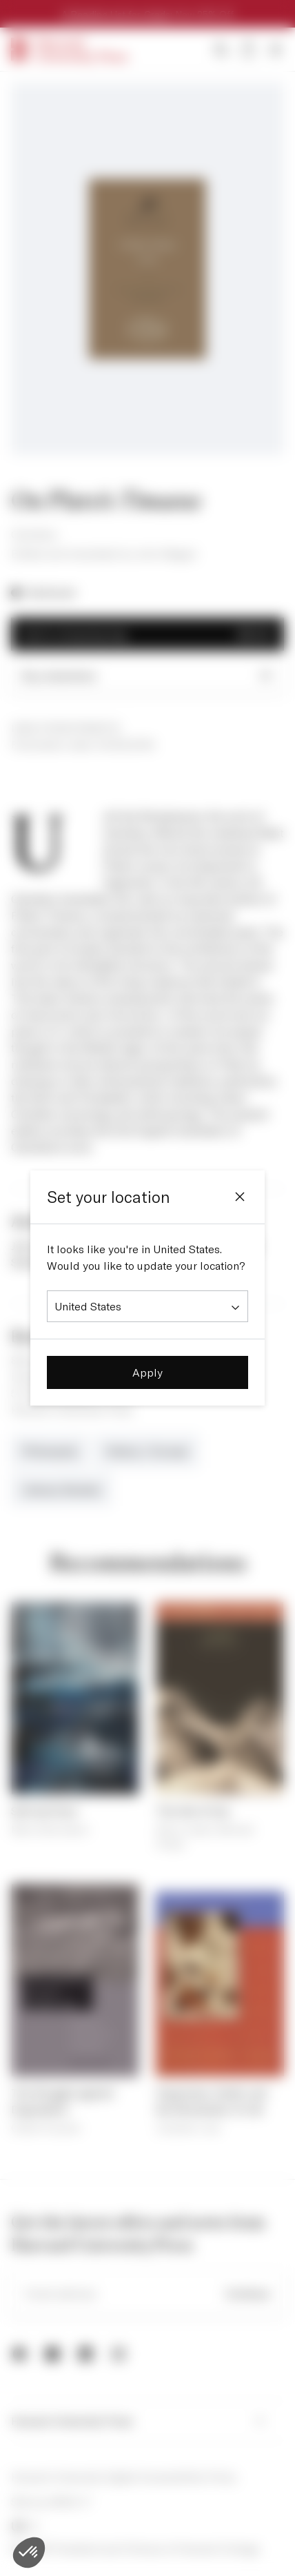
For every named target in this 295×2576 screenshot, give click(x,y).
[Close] (240, 1196)
